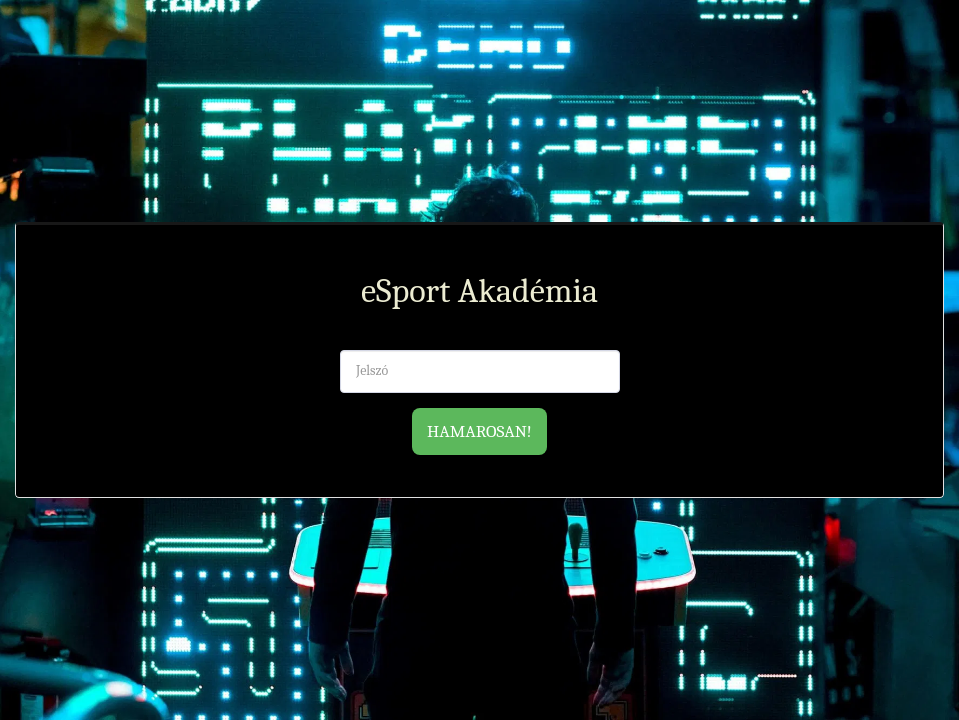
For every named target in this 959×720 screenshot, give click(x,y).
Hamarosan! (479, 431)
